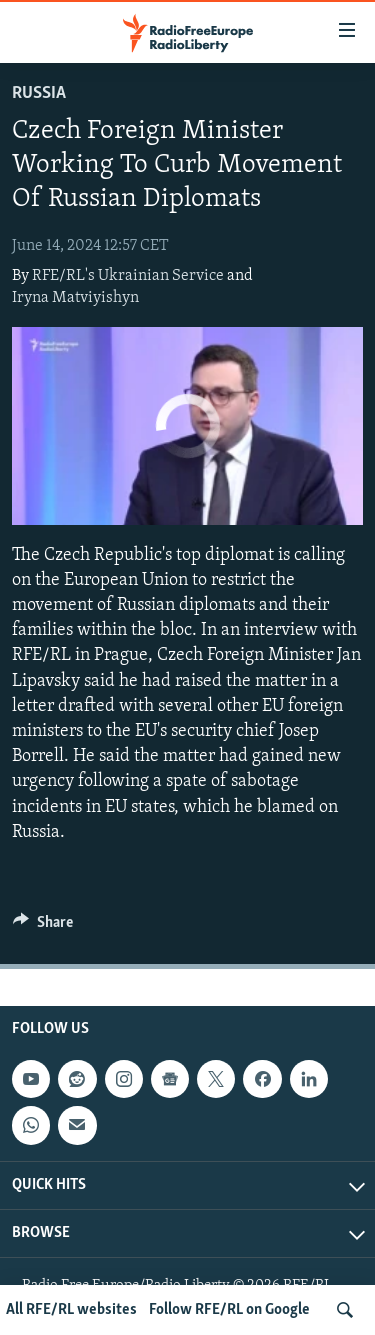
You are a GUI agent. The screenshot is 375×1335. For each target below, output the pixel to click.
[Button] (43, 927)
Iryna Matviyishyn (75, 298)
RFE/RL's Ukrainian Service (128, 276)
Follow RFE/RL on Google (229, 1310)
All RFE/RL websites (71, 1310)
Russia (39, 93)
